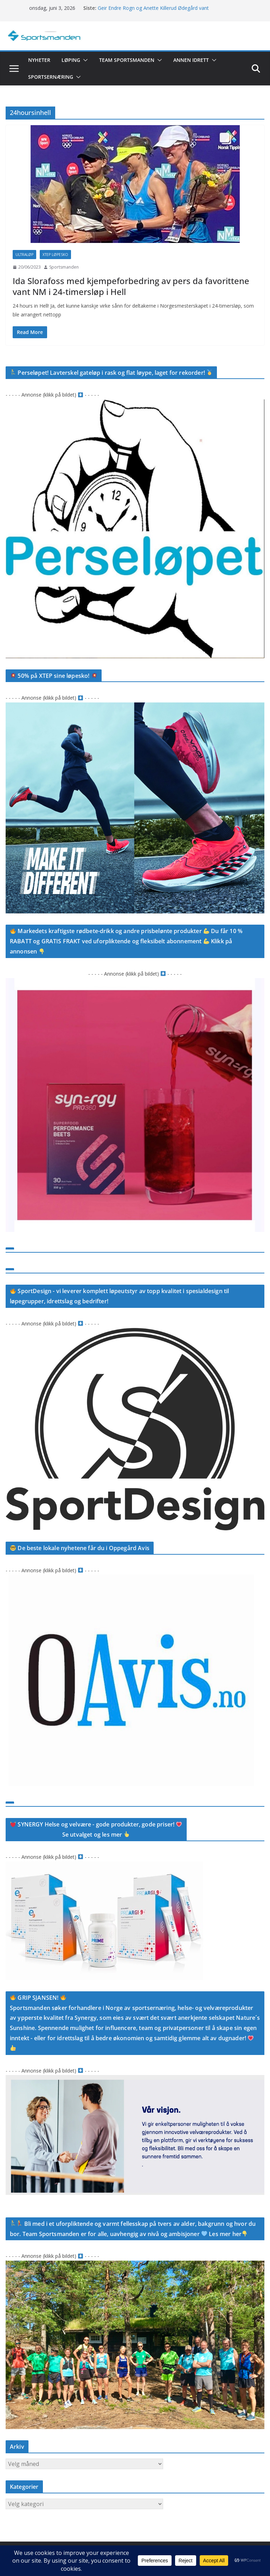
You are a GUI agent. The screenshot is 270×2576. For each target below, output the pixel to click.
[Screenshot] (135, 403)
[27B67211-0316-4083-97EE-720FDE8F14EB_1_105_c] (135, 982)
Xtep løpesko (55, 254)
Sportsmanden (64, 267)
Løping (71, 60)
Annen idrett (191, 60)
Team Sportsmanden (126, 60)
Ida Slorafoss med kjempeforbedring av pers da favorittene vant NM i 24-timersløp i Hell (131, 286)
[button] (84, 60)
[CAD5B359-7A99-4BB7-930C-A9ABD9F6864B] (135, 1579)
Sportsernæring (50, 76)
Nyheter (39, 60)
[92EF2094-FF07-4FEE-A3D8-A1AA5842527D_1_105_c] (135, 1332)
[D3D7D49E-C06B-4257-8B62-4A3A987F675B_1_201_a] (135, 2265)
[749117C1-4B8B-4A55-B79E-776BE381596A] (135, 707)
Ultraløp (24, 254)
